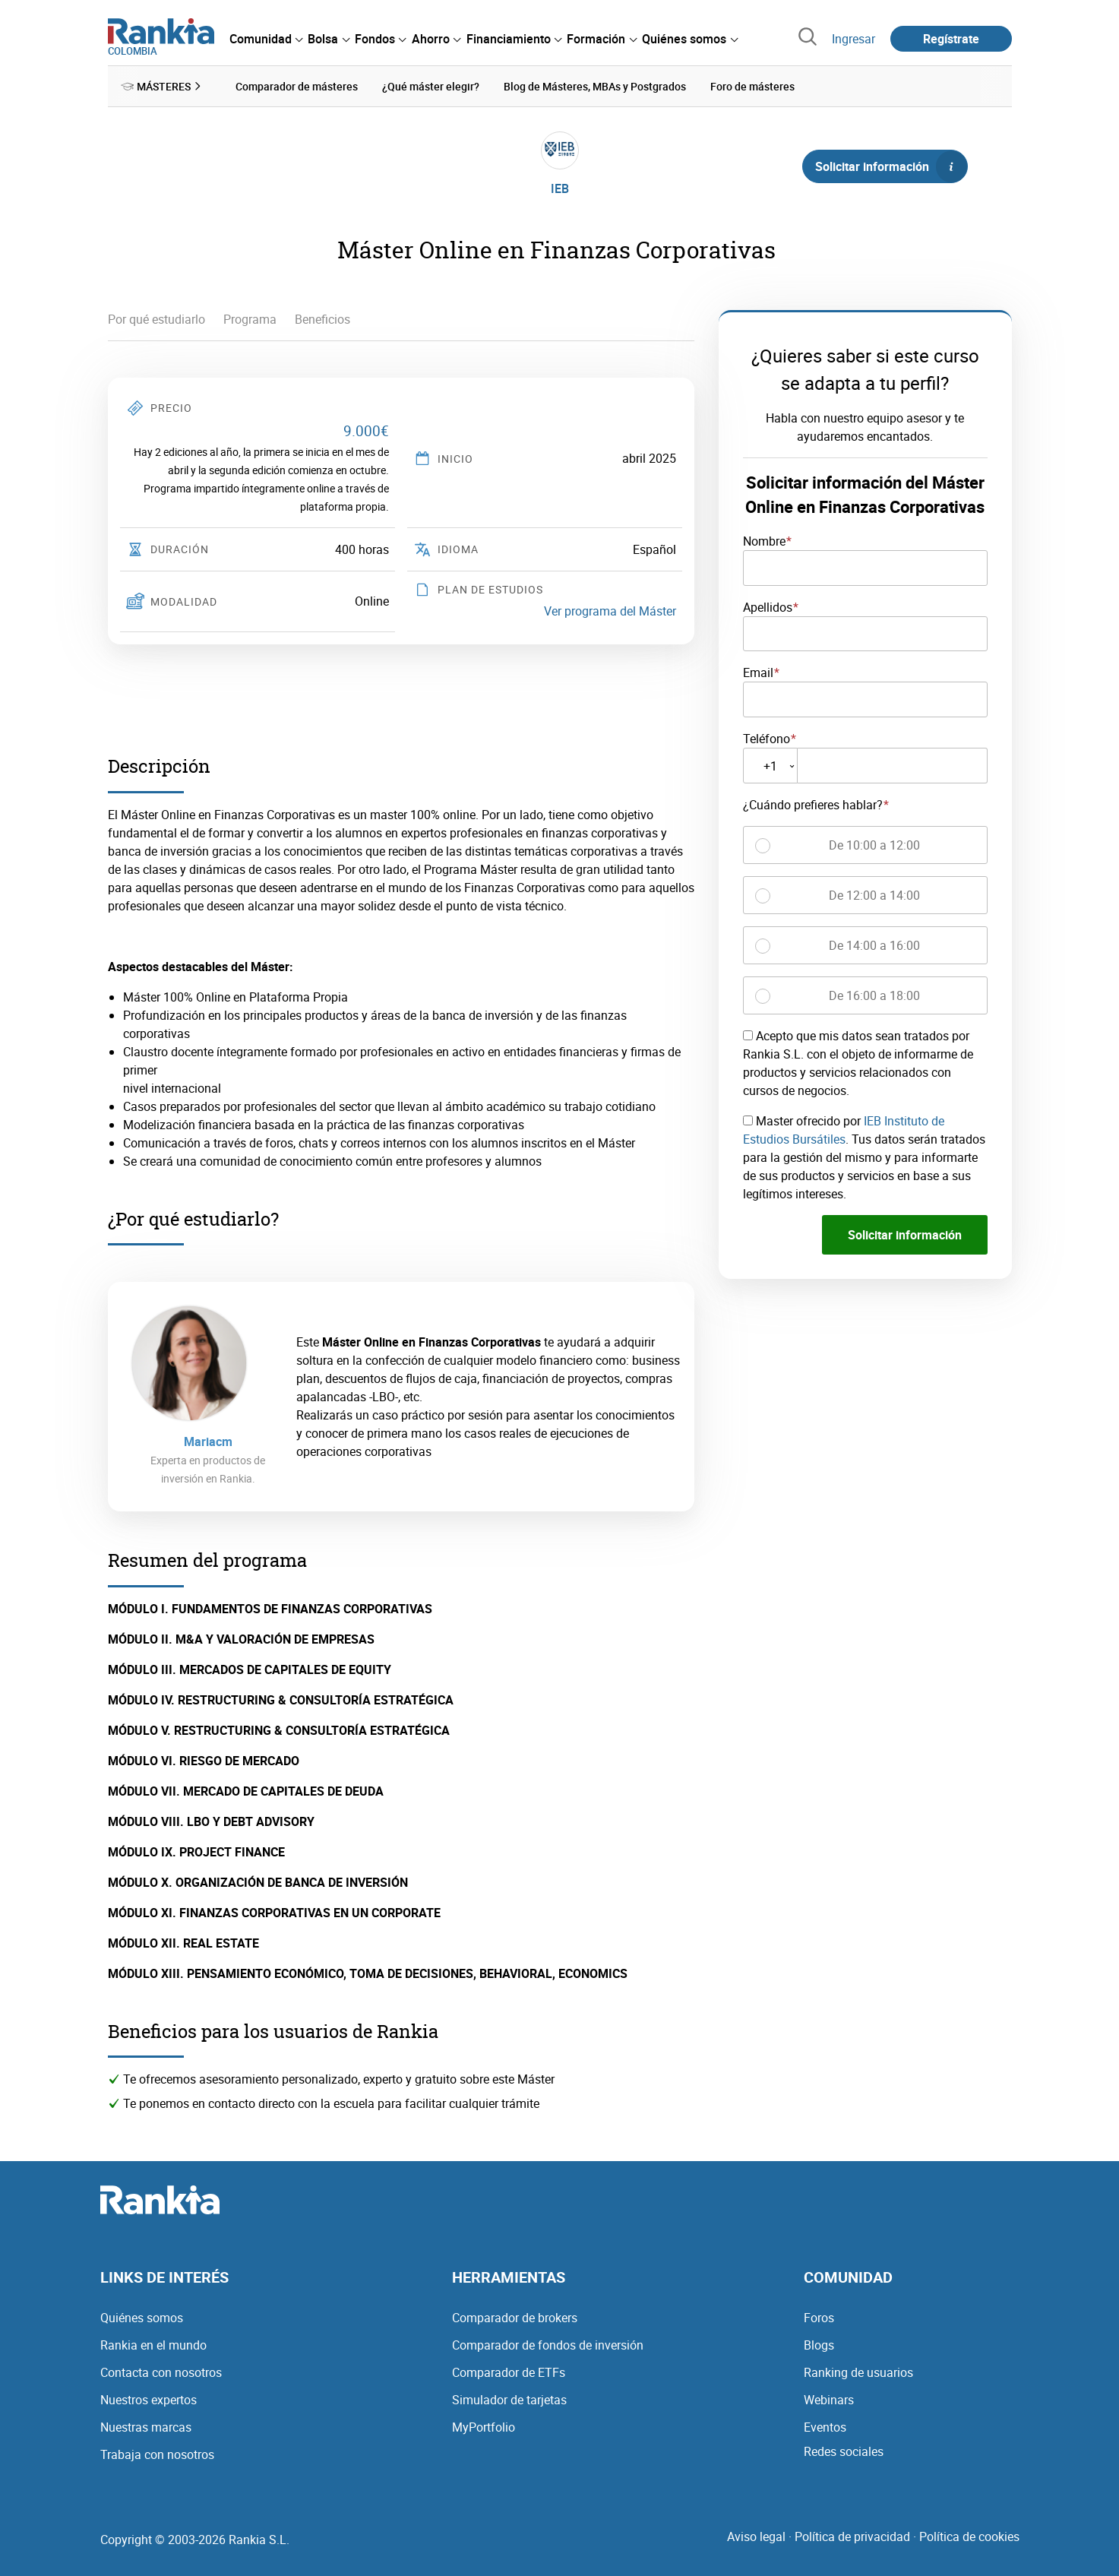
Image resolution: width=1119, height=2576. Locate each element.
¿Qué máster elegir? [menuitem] (430, 86)
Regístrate (951, 38)
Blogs (819, 2345)
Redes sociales (844, 2451)
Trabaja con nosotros (157, 2454)
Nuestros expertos (148, 2399)
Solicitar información (891, 166)
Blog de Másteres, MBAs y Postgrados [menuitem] (595, 86)
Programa (250, 319)
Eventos (825, 2427)
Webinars (829, 2399)
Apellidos (767, 606)
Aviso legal (756, 2536)
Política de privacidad (852, 2536)
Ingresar (853, 38)
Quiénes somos (141, 2317)
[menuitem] (265, 38)
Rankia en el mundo (153, 2345)
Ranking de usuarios (858, 2372)
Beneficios (322, 319)
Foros (819, 2317)
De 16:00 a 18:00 (874, 995)
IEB (560, 188)
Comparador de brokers (514, 2317)
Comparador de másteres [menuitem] (296, 86)
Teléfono (766, 738)
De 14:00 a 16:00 (874, 945)
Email (758, 672)
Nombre (764, 541)
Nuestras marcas (145, 2427)
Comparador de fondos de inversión (547, 2345)
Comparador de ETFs (508, 2372)
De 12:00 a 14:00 (874, 895)
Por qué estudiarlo (156, 319)
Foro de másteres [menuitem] (752, 86)
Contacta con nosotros (161, 2372)
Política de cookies (969, 2536)
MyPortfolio (483, 2427)
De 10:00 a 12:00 (874, 845)
